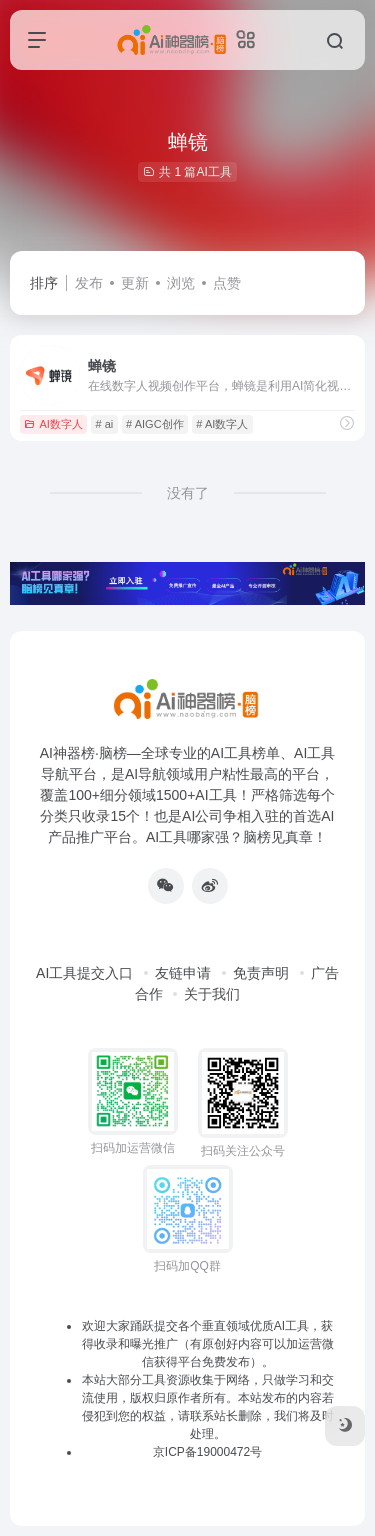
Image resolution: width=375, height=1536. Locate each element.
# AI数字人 (222, 424)
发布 (89, 283)
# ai (105, 424)
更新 (135, 283)
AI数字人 (53, 424)
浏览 (181, 283)
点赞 (227, 283)
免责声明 (261, 973)
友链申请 (183, 973)
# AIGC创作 (154, 424)
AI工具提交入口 (84, 973)
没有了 (188, 493)
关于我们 (212, 994)
